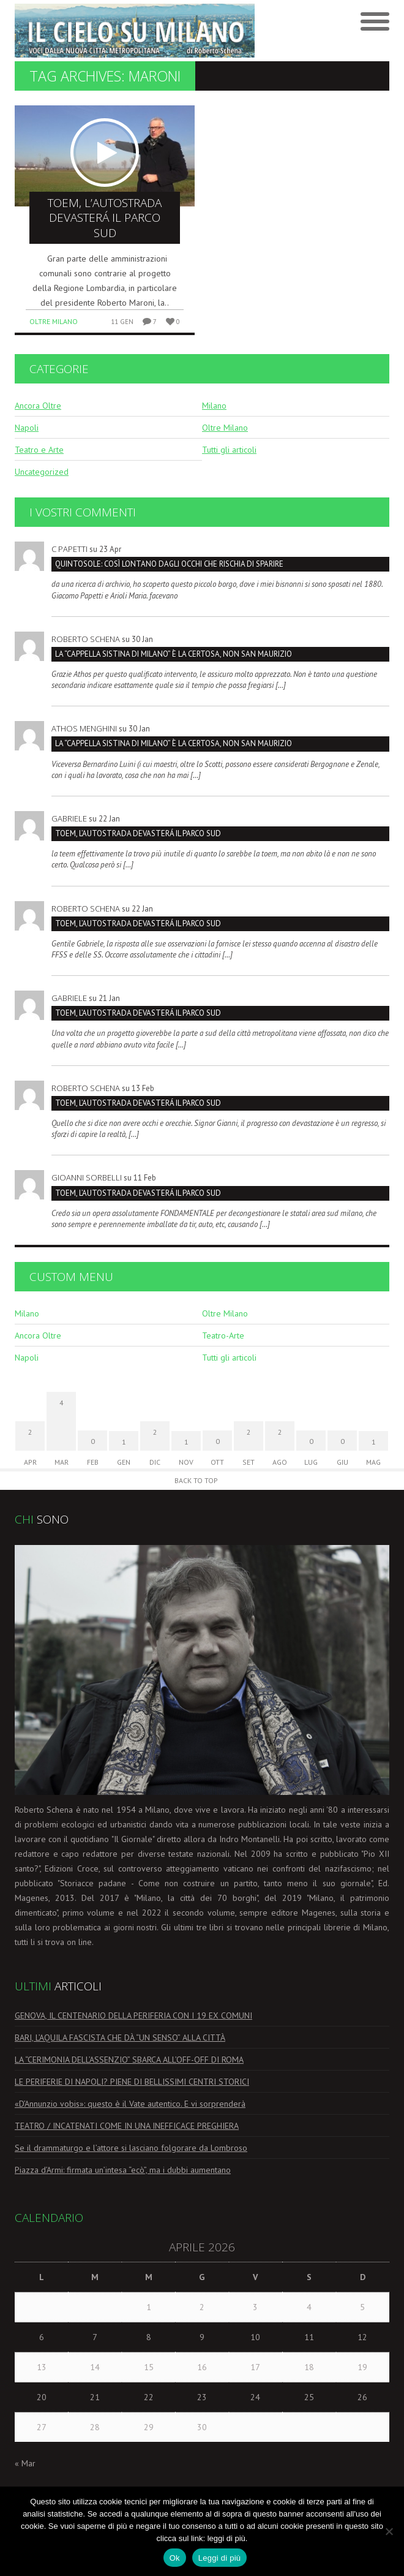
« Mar (25, 2463)
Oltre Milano (53, 321)
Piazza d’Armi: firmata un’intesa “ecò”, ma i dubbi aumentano (123, 2169)
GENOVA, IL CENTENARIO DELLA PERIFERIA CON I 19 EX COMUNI (133, 2015)
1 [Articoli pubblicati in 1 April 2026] (148, 2307)
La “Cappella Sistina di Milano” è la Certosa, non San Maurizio (173, 654)
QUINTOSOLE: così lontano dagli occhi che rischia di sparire (169, 564)
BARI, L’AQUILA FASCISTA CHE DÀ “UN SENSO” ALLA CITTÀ (120, 2037)
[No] (389, 2531)
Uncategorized (42, 471)
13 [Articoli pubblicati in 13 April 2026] (42, 2367)
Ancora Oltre (38, 405)
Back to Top (196, 1480)
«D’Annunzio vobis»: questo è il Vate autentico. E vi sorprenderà (130, 2103)
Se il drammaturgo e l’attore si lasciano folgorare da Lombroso (131, 2147)
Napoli (27, 427)
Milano (214, 405)
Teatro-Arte (223, 1335)
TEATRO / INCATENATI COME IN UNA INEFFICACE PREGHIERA (127, 2125)
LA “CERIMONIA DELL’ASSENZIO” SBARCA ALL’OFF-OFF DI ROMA (129, 2059)
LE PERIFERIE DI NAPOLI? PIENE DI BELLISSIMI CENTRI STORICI (132, 2081)
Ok (175, 2558)
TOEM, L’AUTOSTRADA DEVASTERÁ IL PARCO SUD (138, 833)
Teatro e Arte (39, 449)
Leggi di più (219, 2558)
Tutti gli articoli (229, 449)
